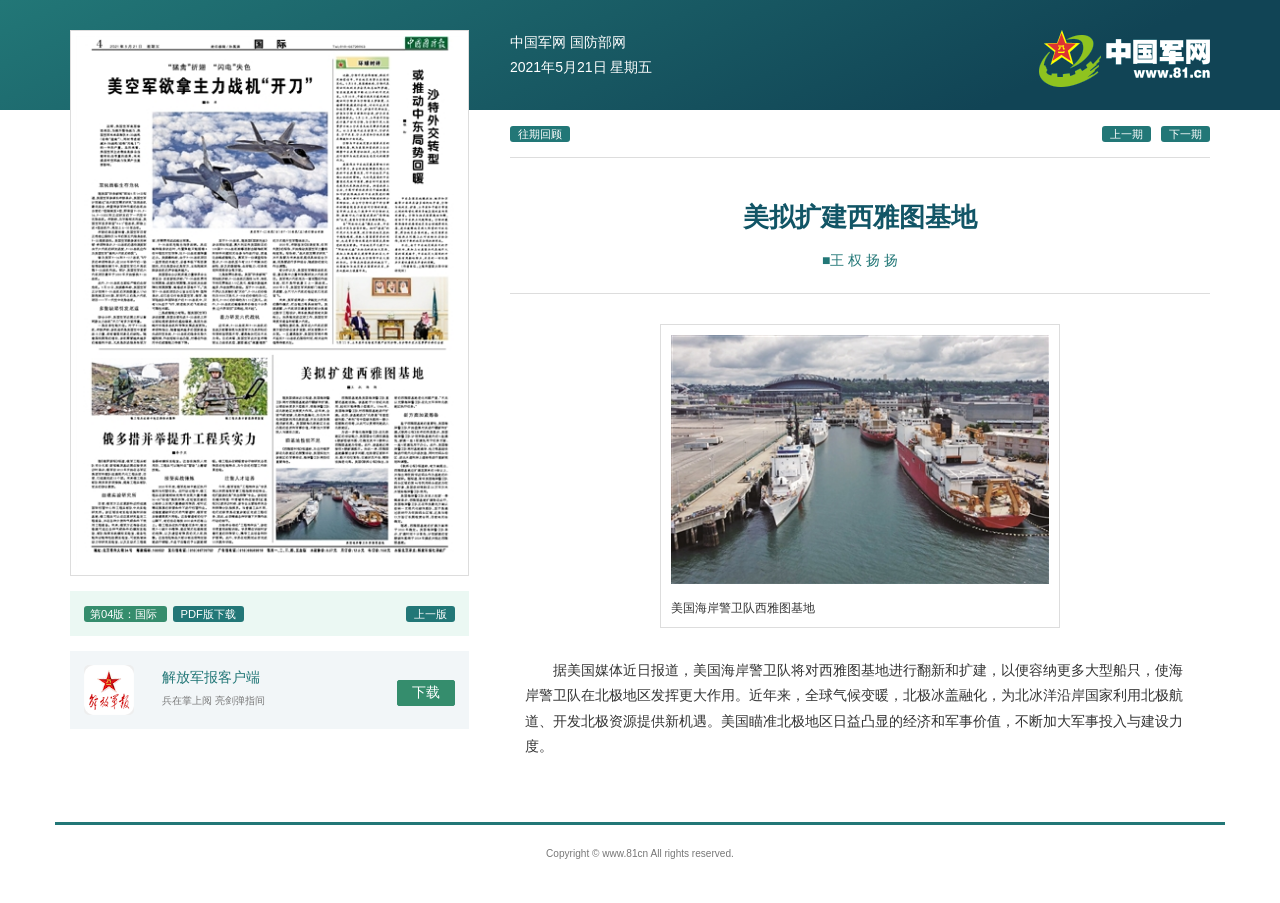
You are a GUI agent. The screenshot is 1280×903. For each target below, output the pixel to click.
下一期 (1185, 134)
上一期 (1126, 134)
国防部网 (598, 42)
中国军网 (538, 42)
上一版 (430, 614)
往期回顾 (540, 134)
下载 (426, 692)
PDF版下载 (208, 614)
